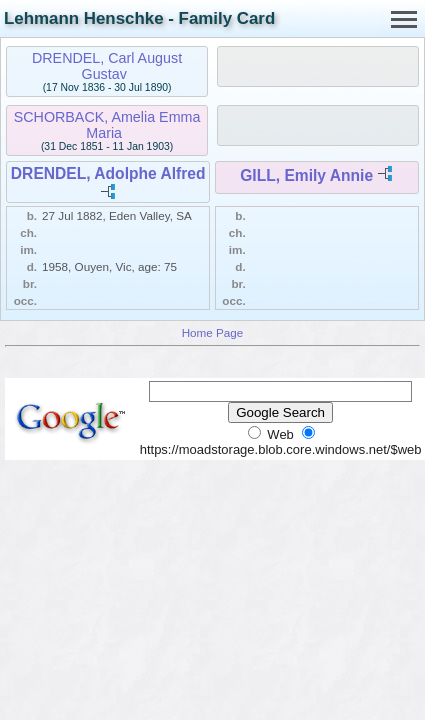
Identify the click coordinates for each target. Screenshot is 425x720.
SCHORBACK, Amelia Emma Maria (107, 125)
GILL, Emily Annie (306, 175)
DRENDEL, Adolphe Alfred (108, 173)
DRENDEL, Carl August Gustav (107, 66)
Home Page (213, 332)
